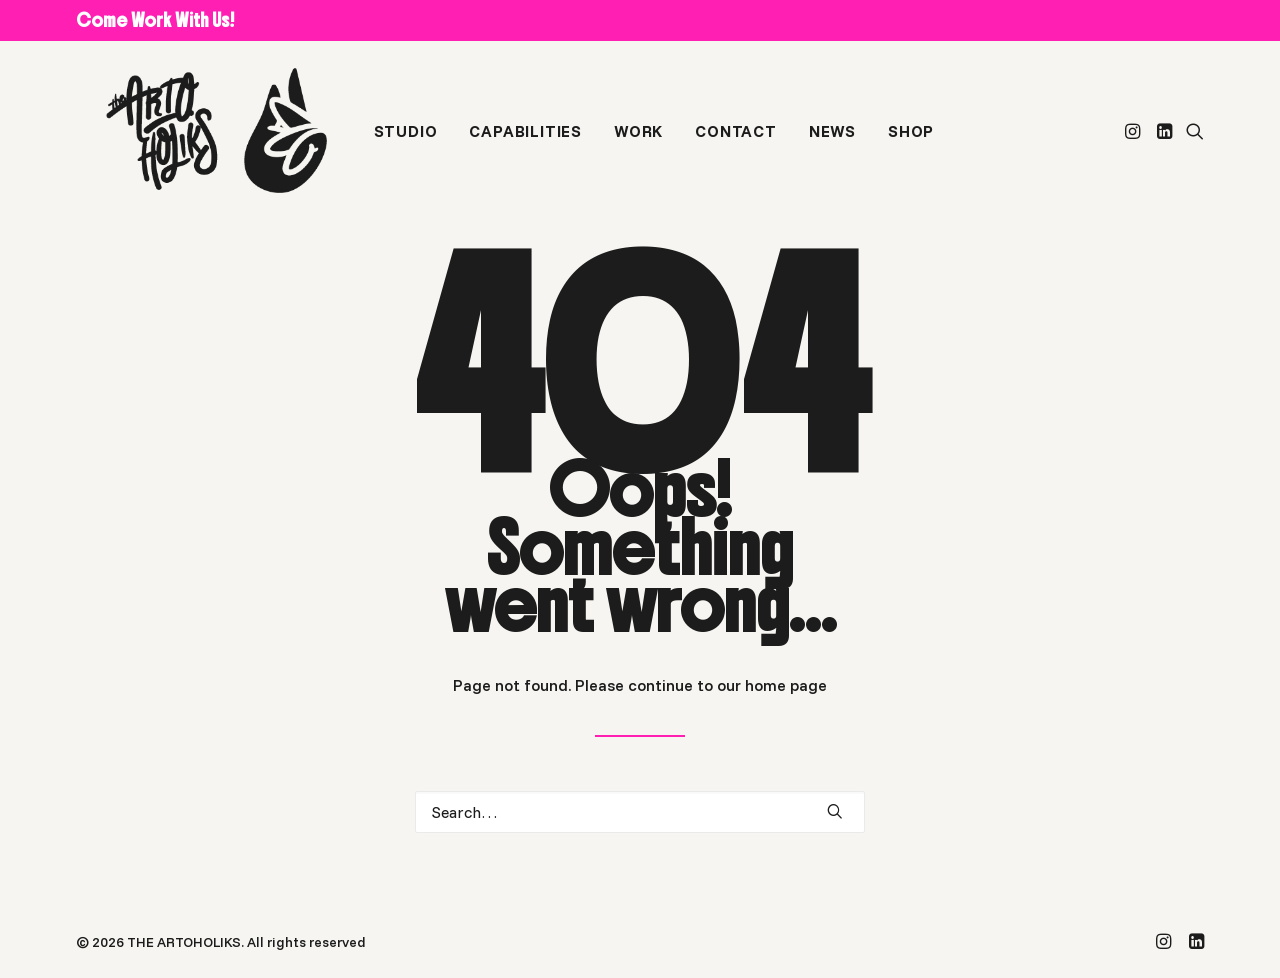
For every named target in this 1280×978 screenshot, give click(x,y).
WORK (637, 143)
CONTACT (735, 143)
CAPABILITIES (525, 143)
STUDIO (405, 143)
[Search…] (640, 812)
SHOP (910, 143)
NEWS (831, 143)
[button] (1134, 143)
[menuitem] (405, 143)
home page (786, 685)
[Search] (640, 812)
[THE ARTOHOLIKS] (208, 143)
